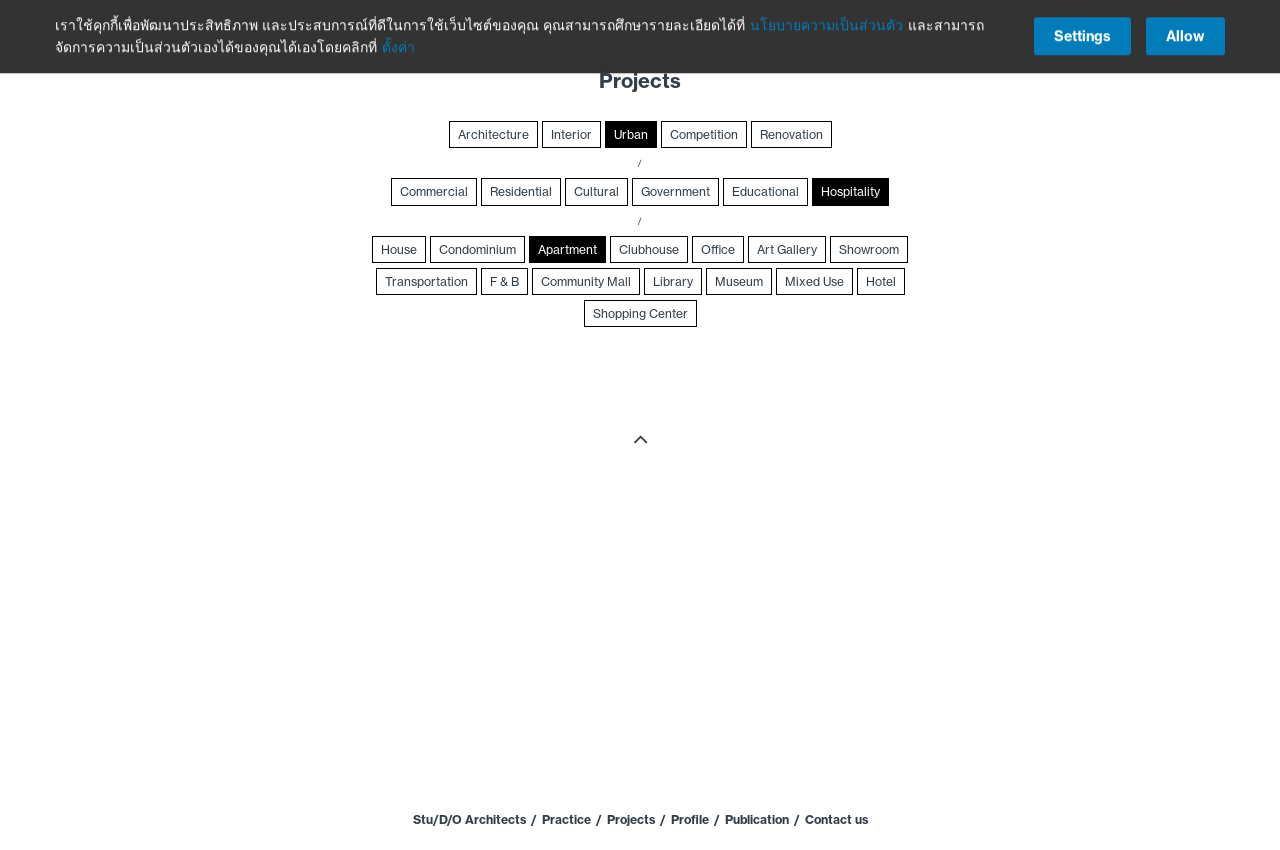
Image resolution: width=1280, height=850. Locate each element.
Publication (757, 819)
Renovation (791, 134)
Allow (1185, 34)
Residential (521, 191)
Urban (631, 134)
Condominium (477, 249)
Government (675, 191)
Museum (739, 281)
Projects (631, 819)
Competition (704, 134)
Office (718, 249)
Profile (690, 819)
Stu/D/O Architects (469, 819)
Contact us (836, 819)
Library (673, 281)
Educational (765, 191)
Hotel (881, 281)
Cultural (596, 191)
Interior (571, 134)
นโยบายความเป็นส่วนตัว (826, 23)
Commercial (434, 191)
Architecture (493, 134)
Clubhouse (649, 249)
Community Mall (586, 281)
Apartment (567, 249)
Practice (566, 819)
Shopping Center (640, 313)
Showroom (869, 249)
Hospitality (850, 191)
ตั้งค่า (398, 45)
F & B (504, 281)
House (399, 249)
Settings (1082, 34)
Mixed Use (814, 281)
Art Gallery (787, 249)
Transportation (426, 281)
